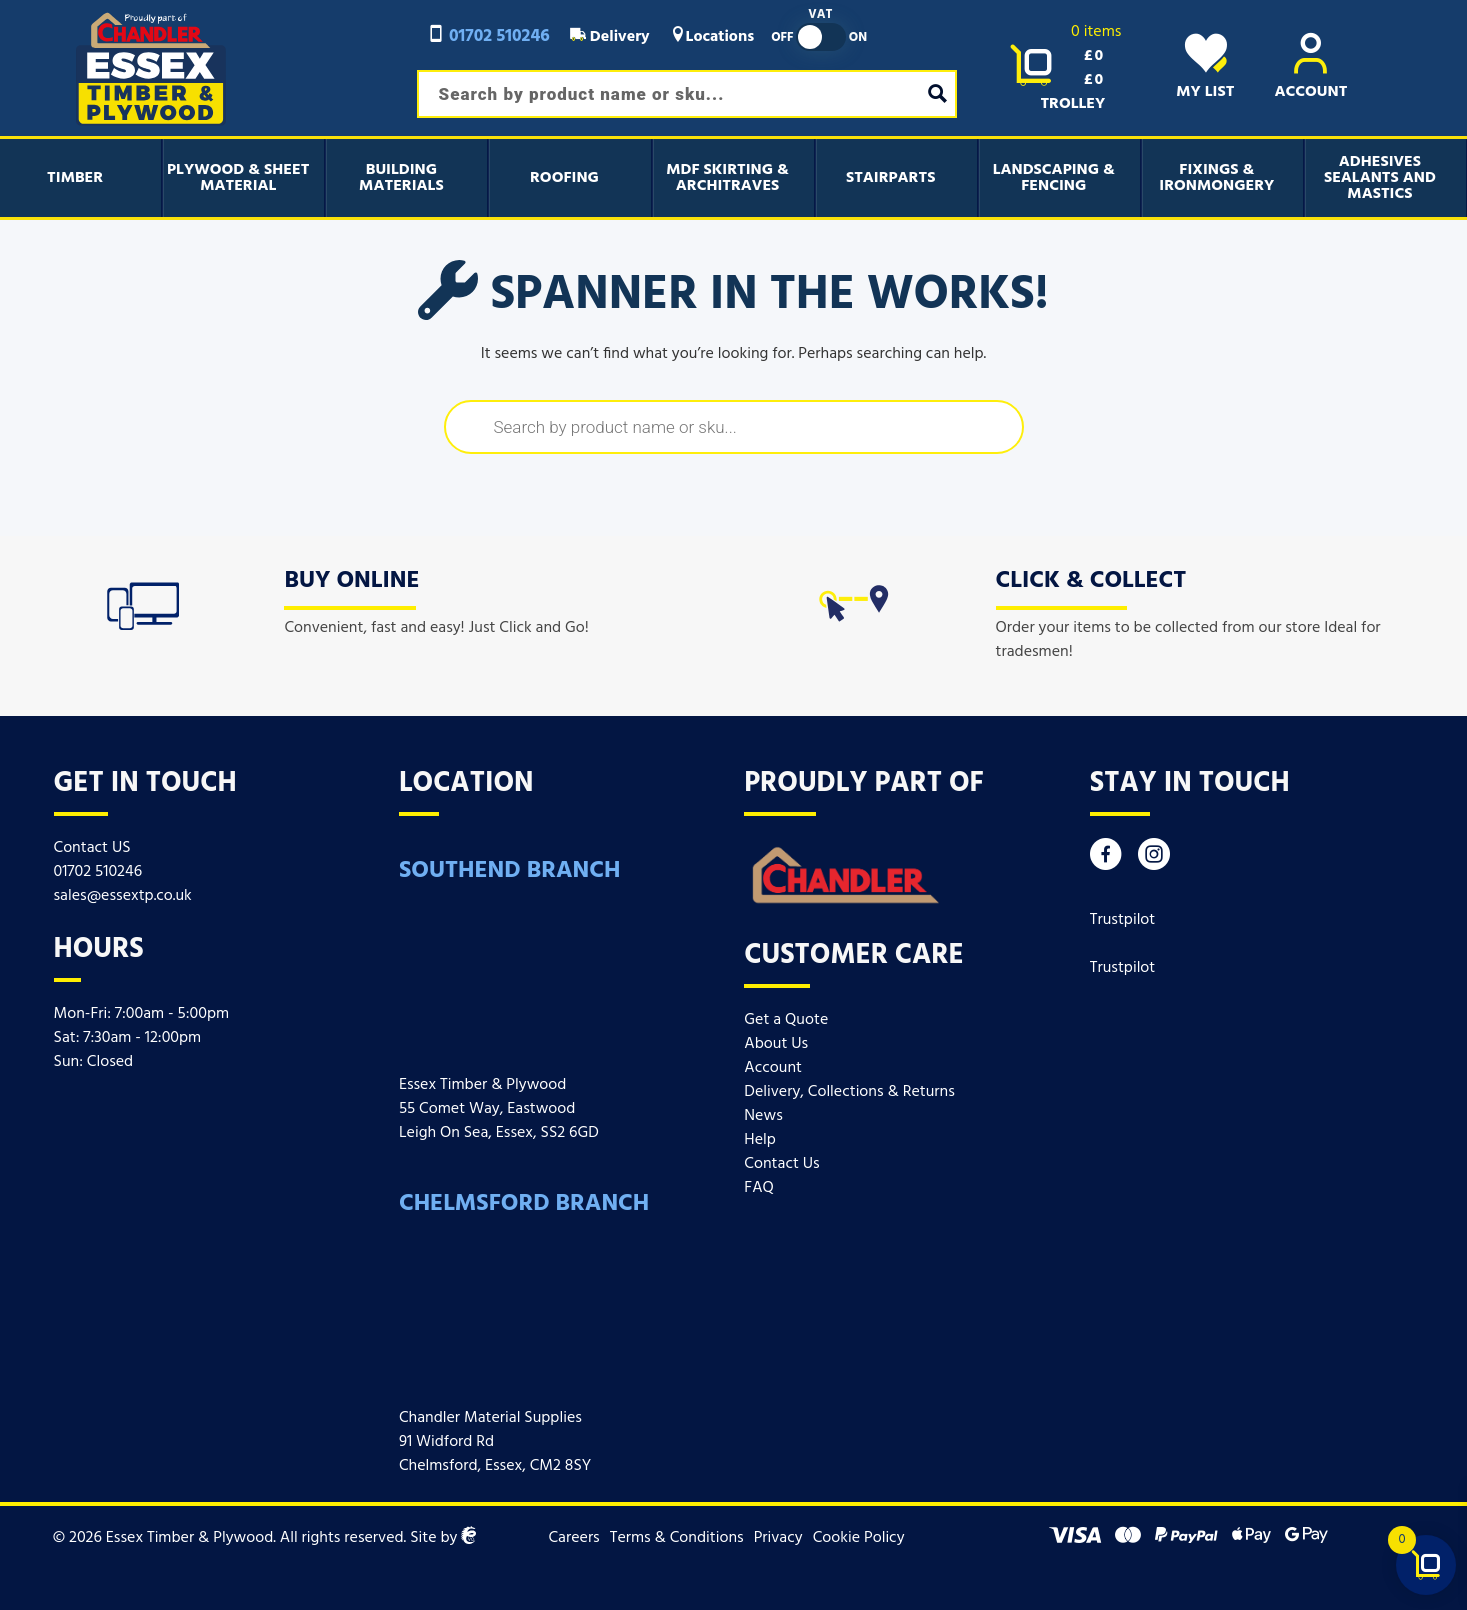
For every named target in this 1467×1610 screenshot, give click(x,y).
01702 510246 (488, 36)
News (763, 1116)
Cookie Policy (859, 1538)
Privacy (778, 1538)
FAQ (759, 1188)
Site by (443, 1538)
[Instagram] (1154, 859)
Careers (573, 1538)
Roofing (564, 178)
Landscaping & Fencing (1054, 178)
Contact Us (781, 1164)
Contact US (92, 848)
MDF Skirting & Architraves (727, 178)
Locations (712, 37)
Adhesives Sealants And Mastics (1380, 178)
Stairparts (890, 178)
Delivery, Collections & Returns (849, 1092)
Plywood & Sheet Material (238, 178)
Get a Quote (786, 1020)
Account (773, 1068)
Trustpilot (1123, 920)
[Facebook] (1106, 859)
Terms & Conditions (677, 1538)
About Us (776, 1044)
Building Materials (401, 178)
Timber (75, 178)
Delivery (610, 37)
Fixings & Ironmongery (1216, 178)
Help (759, 1140)
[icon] (143, 602)
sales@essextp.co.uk (123, 896)
